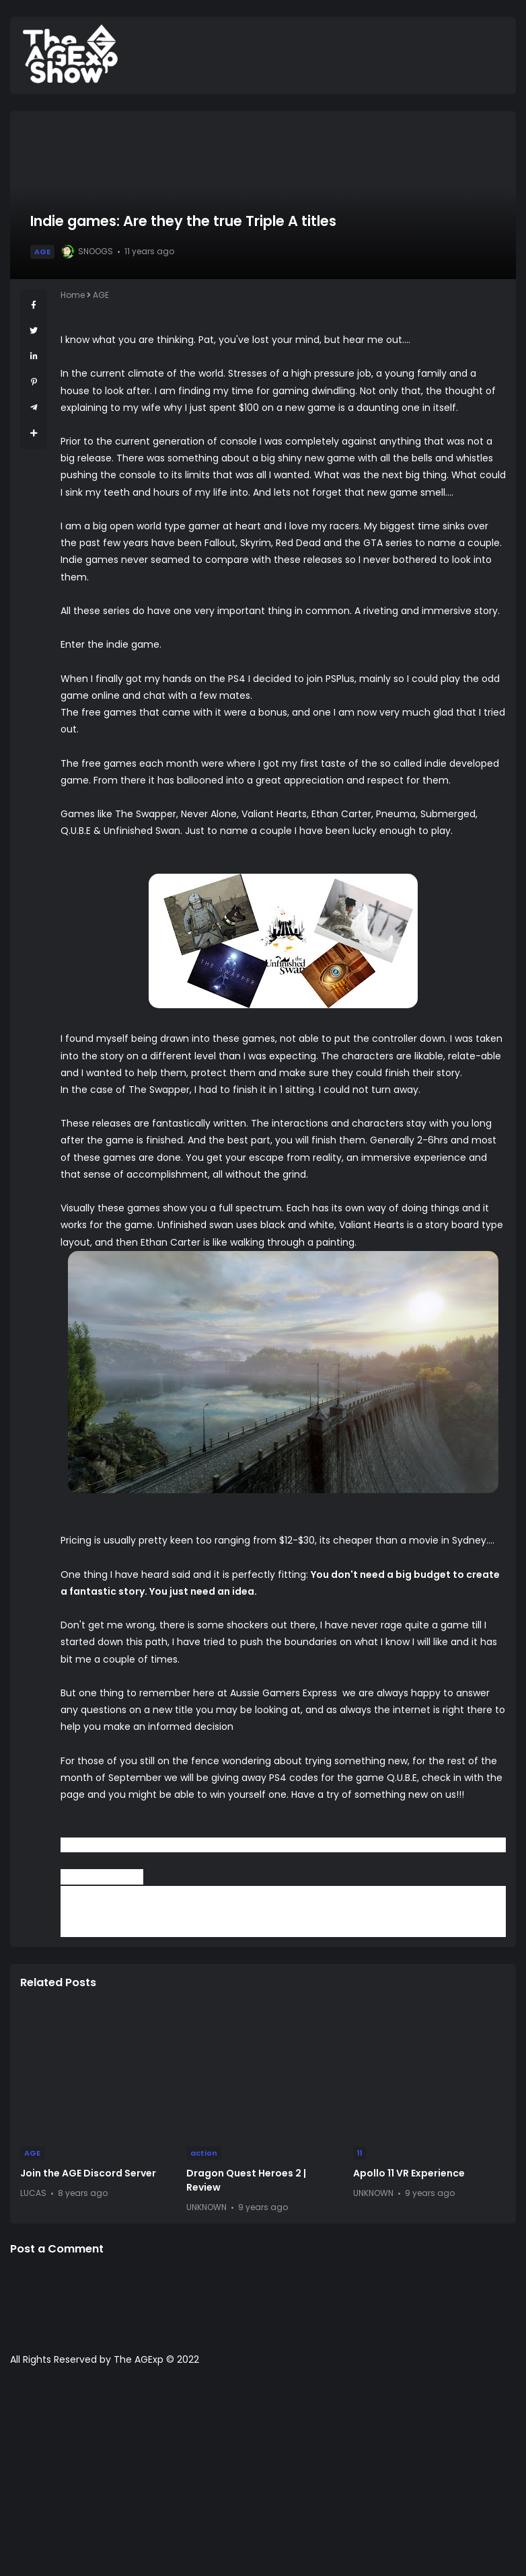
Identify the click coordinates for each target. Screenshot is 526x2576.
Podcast (458, 1911)
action (203, 2153)
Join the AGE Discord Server (88, 2173)
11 (360, 2153)
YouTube (318, 1911)
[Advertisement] (263, 2478)
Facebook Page (257, 1911)
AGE (42, 251)
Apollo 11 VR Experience (409, 2173)
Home (73, 295)
